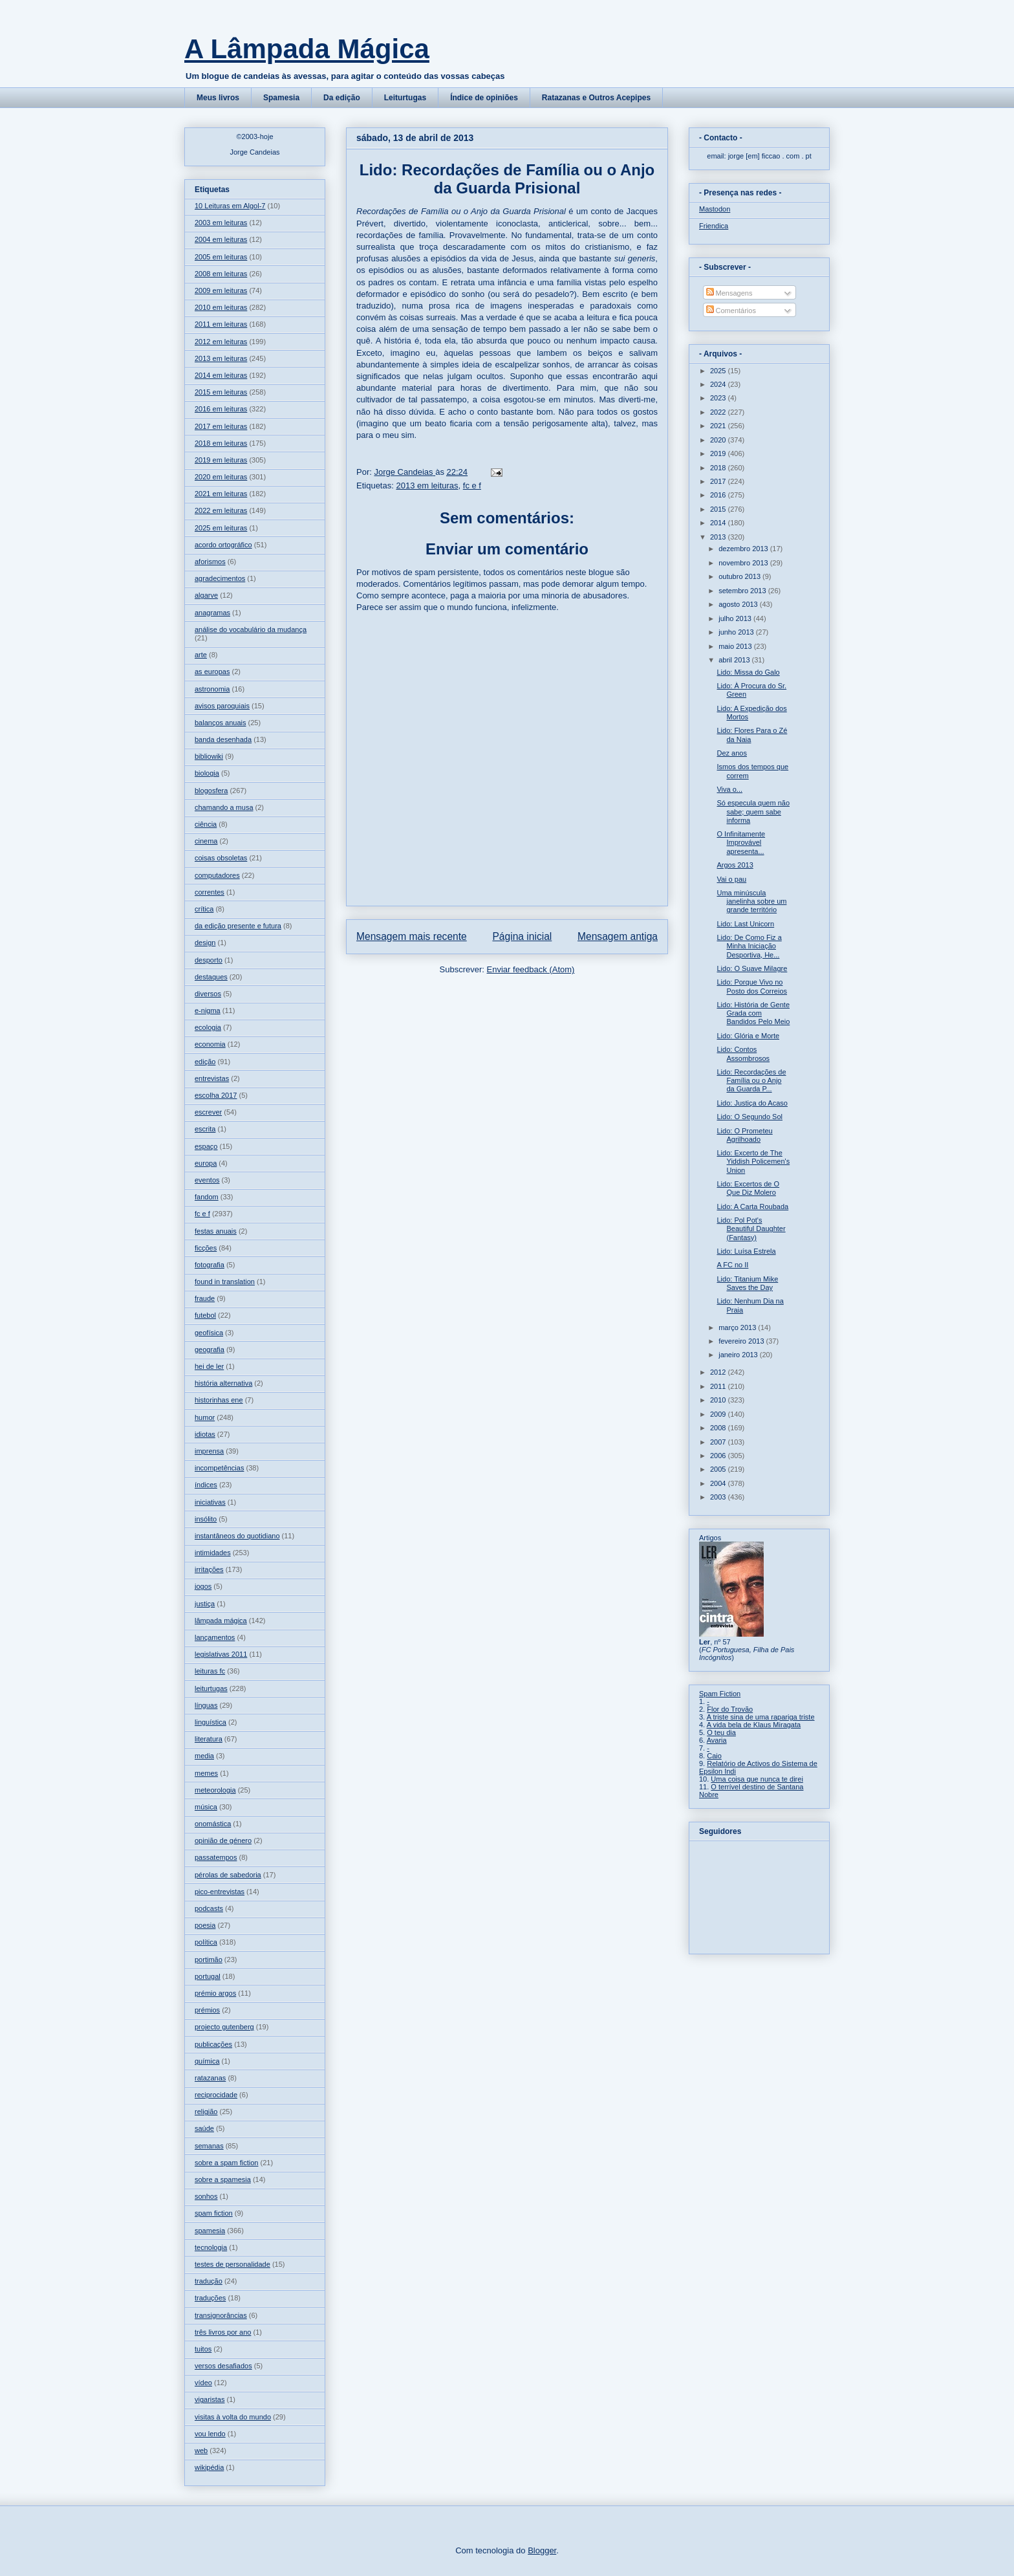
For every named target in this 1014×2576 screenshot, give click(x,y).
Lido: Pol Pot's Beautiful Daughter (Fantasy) (751, 1228)
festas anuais (216, 1231)
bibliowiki (209, 756)
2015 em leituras (221, 392)
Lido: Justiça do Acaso (752, 1103)
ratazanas (210, 2078)
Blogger (542, 2550)
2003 (719, 1497)
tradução (208, 2281)
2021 (719, 426)
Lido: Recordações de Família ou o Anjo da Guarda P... (751, 1080)
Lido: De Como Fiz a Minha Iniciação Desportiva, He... (749, 945)
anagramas (212, 613)
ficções (206, 1248)
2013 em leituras (427, 485)
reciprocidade (216, 2095)
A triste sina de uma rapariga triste (761, 1717)
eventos (207, 1180)
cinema (206, 841)
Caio (714, 1756)
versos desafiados (223, 2366)
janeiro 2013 (739, 1355)
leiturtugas (211, 1688)
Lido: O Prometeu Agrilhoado (744, 1135)
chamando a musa (224, 807)
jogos (203, 1586)
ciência (206, 824)
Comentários (731, 310)
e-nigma (208, 1010)
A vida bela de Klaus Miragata (754, 1725)
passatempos (216, 1857)
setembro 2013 (743, 591)
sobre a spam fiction (226, 2163)
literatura (208, 1739)
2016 (719, 495)
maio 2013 (735, 646)
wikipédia (209, 2467)
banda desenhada (223, 739)
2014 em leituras (221, 375)
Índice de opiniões (484, 97)
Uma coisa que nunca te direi (757, 1779)
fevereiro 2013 (742, 1341)
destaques (211, 977)
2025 (719, 371)
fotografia (209, 1265)
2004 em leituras (221, 239)
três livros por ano (223, 2332)
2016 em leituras (221, 409)
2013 (719, 537)
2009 (719, 1414)
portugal (208, 1976)
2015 (719, 509)
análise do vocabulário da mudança (251, 629)
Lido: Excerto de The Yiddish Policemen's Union (753, 1161)
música (206, 1807)
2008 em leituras (221, 274)
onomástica (213, 1824)
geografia (209, 1349)
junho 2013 (737, 632)
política (206, 1942)
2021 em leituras (221, 493)
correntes (209, 892)
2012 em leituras (221, 341)
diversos (208, 994)
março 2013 (738, 1327)
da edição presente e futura (238, 926)
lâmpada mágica (221, 1620)
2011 (719, 1386)
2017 (719, 481)
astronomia (212, 689)
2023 (719, 398)
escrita (205, 1129)
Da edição (341, 97)
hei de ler (209, 1366)
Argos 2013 (735, 865)
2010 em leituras (221, 307)
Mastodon (714, 209)
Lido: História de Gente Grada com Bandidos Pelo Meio (753, 1013)
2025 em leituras (221, 528)
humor (205, 1417)
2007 (719, 1442)
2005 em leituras (221, 257)
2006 (719, 1455)
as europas (212, 671)
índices (206, 1485)
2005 (719, 1469)
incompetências (219, 1468)
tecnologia (211, 2247)
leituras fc (210, 1671)
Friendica (713, 226)
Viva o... (729, 789)
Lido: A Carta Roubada (752, 1206)
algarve (206, 595)
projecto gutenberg (224, 2027)
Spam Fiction (719, 1693)
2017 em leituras (221, 426)
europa (206, 1163)
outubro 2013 (740, 576)
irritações (209, 1569)
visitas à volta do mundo (233, 2417)
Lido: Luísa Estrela (746, 1251)
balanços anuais (220, 722)
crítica (204, 909)
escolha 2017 (216, 1095)
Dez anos (731, 753)
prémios (207, 2010)
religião (206, 2111)
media (204, 1756)
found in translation (225, 1281)
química (207, 2061)
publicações (213, 2044)
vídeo (203, 2382)
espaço (206, 1146)
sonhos (206, 2196)
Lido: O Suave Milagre (752, 968)
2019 (719, 453)
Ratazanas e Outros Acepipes (596, 97)
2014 (719, 523)
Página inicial (522, 936)
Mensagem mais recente (411, 936)
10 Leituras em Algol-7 (230, 206)
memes (206, 1773)
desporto (208, 960)
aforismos (210, 561)
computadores (217, 875)
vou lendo (210, 2434)
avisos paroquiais (222, 706)
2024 (719, 384)
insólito (206, 1519)
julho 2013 (735, 618)
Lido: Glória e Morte (748, 1036)
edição (205, 1061)
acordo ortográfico (223, 545)
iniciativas (210, 1502)
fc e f (472, 485)
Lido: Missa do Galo (748, 672)
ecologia (208, 1027)
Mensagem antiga (617, 936)
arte (201, 655)
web (201, 2450)
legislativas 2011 (221, 1654)
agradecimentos (220, 578)
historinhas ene (219, 1400)
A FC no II (732, 1265)
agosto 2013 (739, 604)
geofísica (209, 1333)
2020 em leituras (221, 477)
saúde (204, 2128)
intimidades (213, 1552)
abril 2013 (734, 660)
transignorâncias (221, 2315)
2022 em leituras (221, 510)
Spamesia (281, 97)
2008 (719, 1428)
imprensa (209, 1451)
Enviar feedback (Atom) (531, 969)
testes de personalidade (232, 2264)
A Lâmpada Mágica (306, 49)
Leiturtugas (405, 97)
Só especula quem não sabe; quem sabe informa (753, 811)
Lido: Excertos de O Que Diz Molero (748, 1188)
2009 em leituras (221, 290)
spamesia (210, 2230)
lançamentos (215, 1637)
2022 (719, 412)
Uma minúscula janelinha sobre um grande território (751, 901)
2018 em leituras (221, 443)
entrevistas (212, 1078)
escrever (208, 1112)
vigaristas (209, 2399)
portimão (208, 1959)
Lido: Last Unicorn (745, 924)
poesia (205, 1925)
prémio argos (215, 1993)
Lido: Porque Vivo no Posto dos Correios (752, 986)
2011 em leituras (221, 324)
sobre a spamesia (223, 2179)
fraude (205, 1298)
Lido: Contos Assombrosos (743, 1053)
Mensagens (729, 293)
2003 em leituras (221, 222)
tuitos (203, 2349)
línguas (206, 1705)
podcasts (209, 1908)
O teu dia (721, 1732)
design (205, 942)
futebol (205, 1315)
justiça (205, 1604)
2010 (719, 1400)
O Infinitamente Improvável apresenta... (741, 842)
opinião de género (223, 1840)
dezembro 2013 (744, 548)
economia (210, 1044)
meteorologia (215, 1790)
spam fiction (214, 2213)
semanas (209, 2146)
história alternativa (223, 1383)
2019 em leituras (221, 460)
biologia (207, 773)
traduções (210, 2298)
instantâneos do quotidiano (237, 1536)
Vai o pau (731, 879)
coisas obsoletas (221, 858)
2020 (719, 440)
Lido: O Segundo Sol (749, 1116)
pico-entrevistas (219, 1891)
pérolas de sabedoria (228, 1875)
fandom (207, 1197)
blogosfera (211, 790)
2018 (719, 468)
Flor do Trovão (730, 1709)
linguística (210, 1722)
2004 (719, 1483)
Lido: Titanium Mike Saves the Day (747, 1283)
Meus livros (218, 97)
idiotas (205, 1434)
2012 (719, 1372)
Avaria (717, 1740)
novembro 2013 (744, 563)
